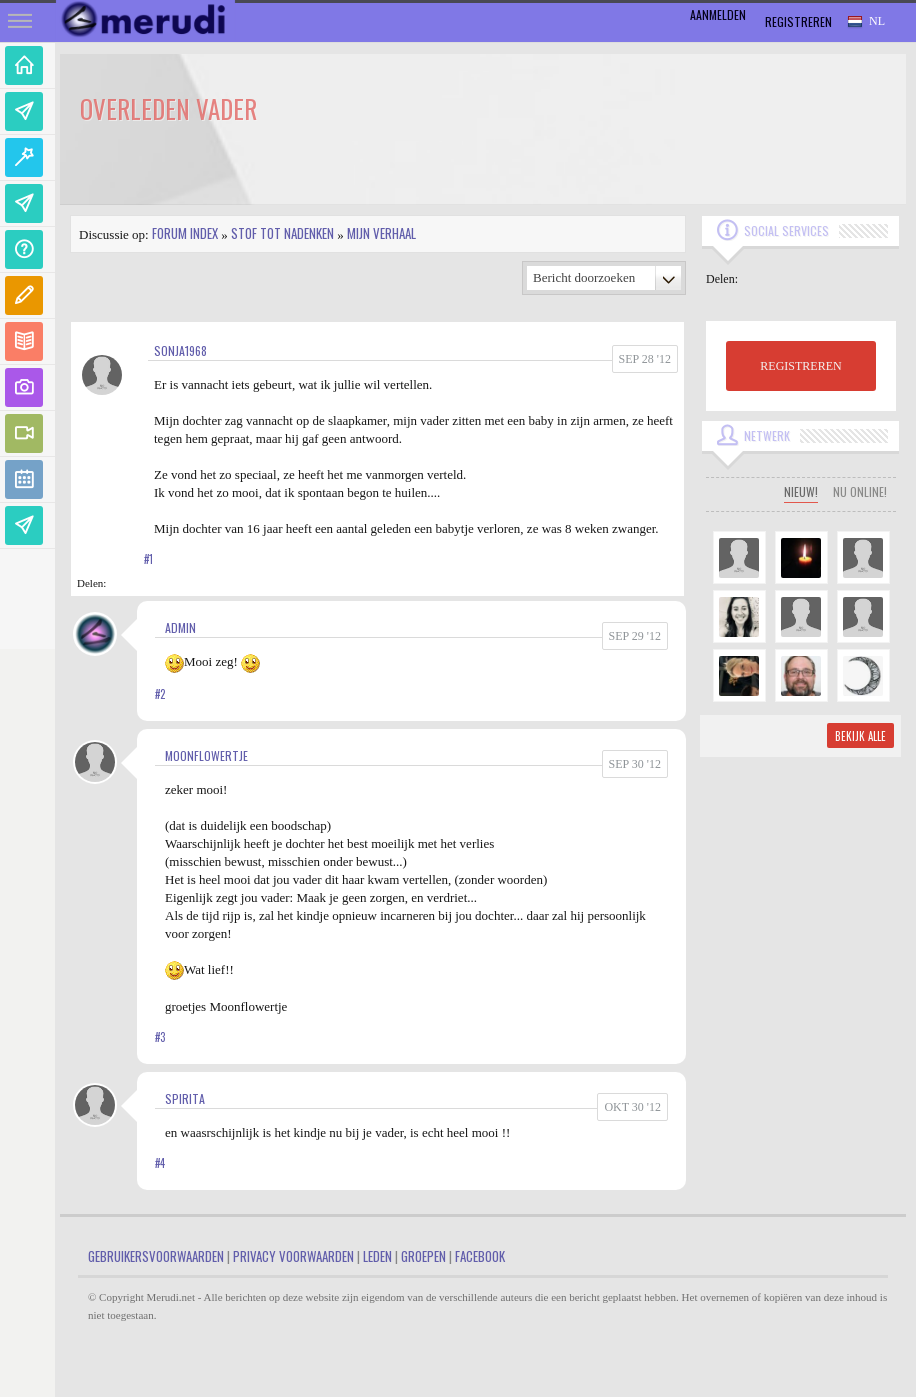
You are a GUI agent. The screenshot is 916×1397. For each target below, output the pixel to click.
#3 (160, 1037)
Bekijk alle (860, 736)
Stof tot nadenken (282, 233)
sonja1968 (180, 350)
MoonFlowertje (206, 755)
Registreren (798, 21)
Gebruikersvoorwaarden (156, 1256)
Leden (377, 1256)
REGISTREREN (800, 366)
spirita (185, 1098)
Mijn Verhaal (381, 233)
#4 (160, 1163)
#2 (160, 694)
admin (180, 627)
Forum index (185, 233)
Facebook (480, 1256)
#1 (148, 559)
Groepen (423, 1256)
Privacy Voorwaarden (293, 1256)
